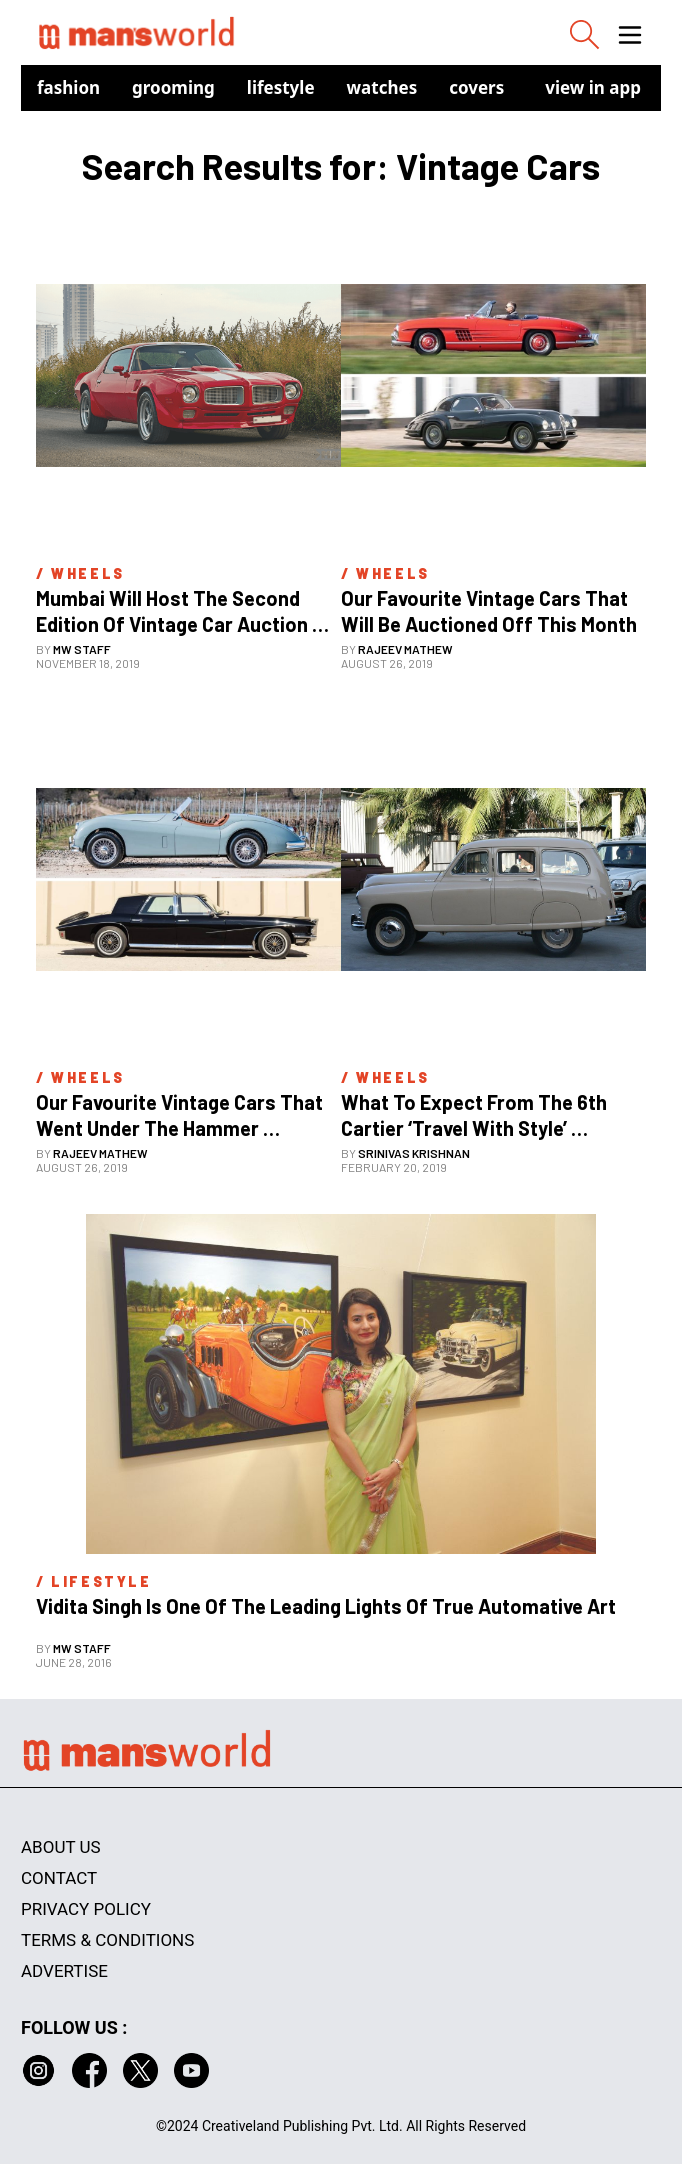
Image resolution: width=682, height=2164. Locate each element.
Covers (476, 87)
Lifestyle (281, 87)
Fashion (68, 87)
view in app (593, 87)
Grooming (173, 87)
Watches (382, 87)
